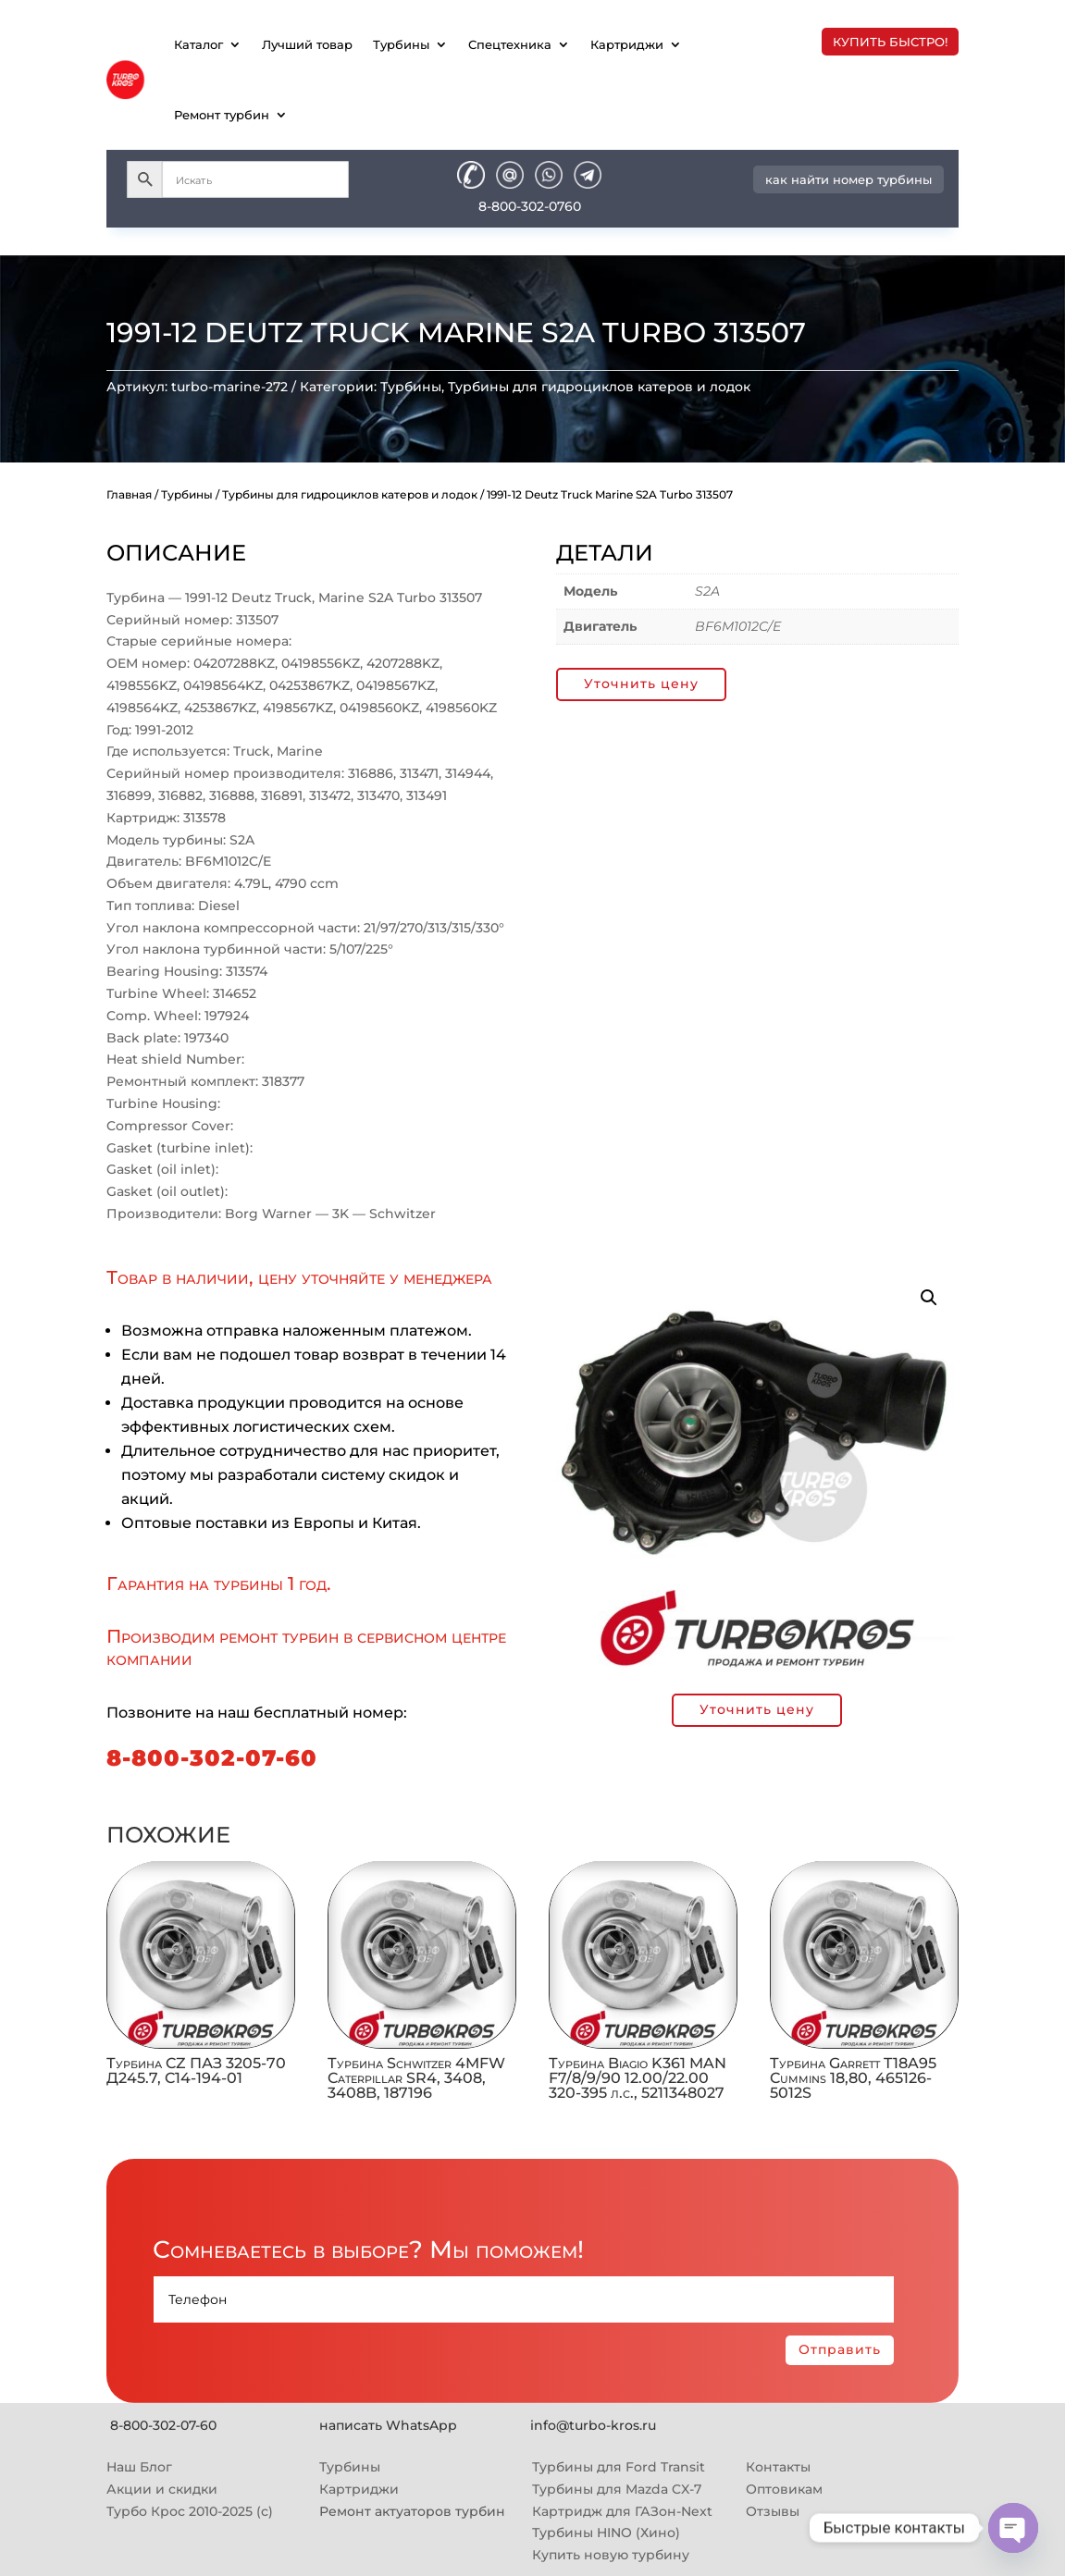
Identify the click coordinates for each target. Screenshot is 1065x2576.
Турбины (401, 44)
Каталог (198, 44)
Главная (129, 494)
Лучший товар (307, 44)
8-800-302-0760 (529, 206)
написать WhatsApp (388, 2425)
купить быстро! (890, 41)
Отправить (840, 2349)
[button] (929, 1297)
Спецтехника (509, 44)
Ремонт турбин (221, 114)
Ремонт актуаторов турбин (412, 2511)
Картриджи (626, 44)
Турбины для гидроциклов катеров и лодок (599, 386)
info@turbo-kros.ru (593, 2425)
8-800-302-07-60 (211, 1757)
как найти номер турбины (848, 179)
